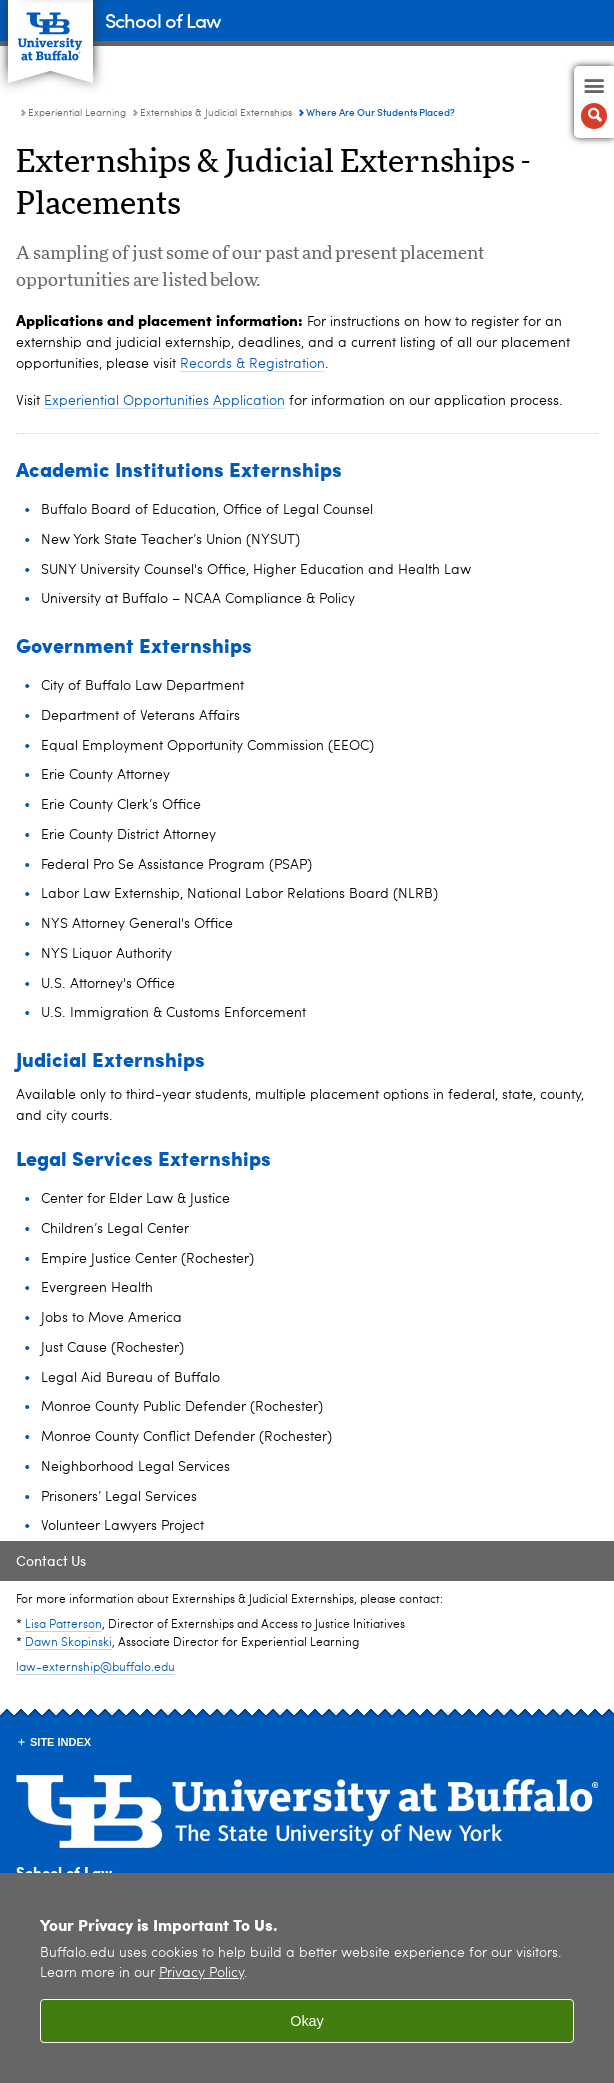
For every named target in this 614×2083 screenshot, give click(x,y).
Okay (307, 2021)
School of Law (162, 19)
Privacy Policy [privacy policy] (201, 1973)
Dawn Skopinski (68, 1643)
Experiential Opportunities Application (164, 401)
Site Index (60, 1742)
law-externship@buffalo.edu (95, 1668)
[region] (307, 1978)
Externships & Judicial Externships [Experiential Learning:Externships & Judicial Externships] (216, 113)
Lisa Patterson (63, 1625)
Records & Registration (252, 364)
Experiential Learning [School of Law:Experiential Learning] (77, 113)
